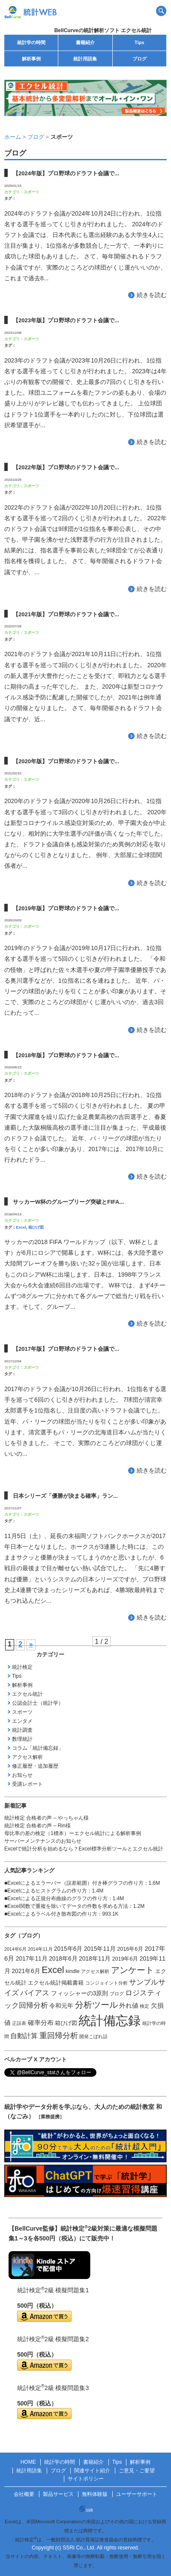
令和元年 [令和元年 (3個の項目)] (61, 2005)
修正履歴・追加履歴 (35, 1766)
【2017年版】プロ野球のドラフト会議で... (66, 1349)
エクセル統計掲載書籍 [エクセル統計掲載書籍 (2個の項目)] (56, 1983)
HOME (28, 2462)
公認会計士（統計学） (37, 1703)
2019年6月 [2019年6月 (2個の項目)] (125, 1959)
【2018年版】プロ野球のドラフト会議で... (66, 1055)
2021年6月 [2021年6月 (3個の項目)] (26, 1970)
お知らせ (22, 1775)
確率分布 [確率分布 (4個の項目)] (41, 2022)
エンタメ (22, 1721)
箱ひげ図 (36, 1227)
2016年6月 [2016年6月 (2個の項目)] (130, 1949)
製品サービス (58, 2494)
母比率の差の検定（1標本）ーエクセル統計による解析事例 (72, 1833)
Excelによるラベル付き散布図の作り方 (52, 1914)
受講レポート (27, 1784)
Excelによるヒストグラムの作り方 (47, 1891)
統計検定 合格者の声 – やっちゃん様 (46, 1818)
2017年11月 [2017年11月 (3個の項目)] (32, 1958)
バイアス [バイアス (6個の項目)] (34, 1993)
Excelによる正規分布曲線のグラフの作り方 (57, 1898)
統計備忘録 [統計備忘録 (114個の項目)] (109, 2020)
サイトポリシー (86, 2479)
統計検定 (22, 1667)
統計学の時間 (31, 42)
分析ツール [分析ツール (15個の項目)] (96, 2004)
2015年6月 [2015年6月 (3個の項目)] (68, 1948)
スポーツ (31, 192)
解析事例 (31, 58)
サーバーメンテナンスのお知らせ (42, 1841)
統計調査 (22, 1730)
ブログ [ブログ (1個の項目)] (117, 1993)
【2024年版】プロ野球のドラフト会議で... (66, 173)
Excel (21, 1227)
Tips (139, 42)
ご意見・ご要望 (137, 2471)
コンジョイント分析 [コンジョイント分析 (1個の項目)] (106, 1982)
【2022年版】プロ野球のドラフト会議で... (66, 467)
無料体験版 (95, 2494)
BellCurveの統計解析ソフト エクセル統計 (103, 30)
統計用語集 (85, 58)
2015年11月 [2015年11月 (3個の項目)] (100, 1948)
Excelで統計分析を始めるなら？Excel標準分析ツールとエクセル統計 (83, 1849)
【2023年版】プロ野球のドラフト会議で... (66, 320)
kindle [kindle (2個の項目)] (73, 1971)
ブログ (139, 58)
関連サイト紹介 (92, 2471)
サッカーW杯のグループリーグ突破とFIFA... (68, 1202)
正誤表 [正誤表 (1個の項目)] (19, 2023)
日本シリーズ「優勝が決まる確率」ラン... (65, 1496)
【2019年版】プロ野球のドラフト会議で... (66, 908)
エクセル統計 (27, 1694)
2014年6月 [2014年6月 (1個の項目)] (15, 1949)
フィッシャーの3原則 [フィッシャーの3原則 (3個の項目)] (79, 1993)
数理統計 (22, 1739)
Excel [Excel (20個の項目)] (53, 1970)
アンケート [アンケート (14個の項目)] (132, 1970)
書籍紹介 (85, 42)
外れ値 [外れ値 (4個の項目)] (128, 2005)
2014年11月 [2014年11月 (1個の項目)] (40, 1949)
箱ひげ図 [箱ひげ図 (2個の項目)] (66, 2023)
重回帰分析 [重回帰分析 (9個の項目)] (58, 2035)
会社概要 (24, 2494)
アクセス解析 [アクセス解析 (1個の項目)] (95, 1971)
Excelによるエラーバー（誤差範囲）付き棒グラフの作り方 (75, 1883)
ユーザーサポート (136, 2494)
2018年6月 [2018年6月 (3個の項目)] (63, 1958)
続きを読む (152, 294)
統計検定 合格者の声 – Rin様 (37, 1826)
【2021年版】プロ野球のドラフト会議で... (66, 614)
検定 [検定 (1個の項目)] (144, 2006)
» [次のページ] (31, 1644)
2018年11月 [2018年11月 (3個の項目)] (95, 1958)
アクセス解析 (27, 1757)
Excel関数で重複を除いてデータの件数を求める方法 (67, 1906)
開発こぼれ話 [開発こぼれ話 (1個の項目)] (93, 2036)
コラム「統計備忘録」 (37, 1748)
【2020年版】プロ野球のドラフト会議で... (66, 761)
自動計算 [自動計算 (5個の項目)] (24, 2035)
